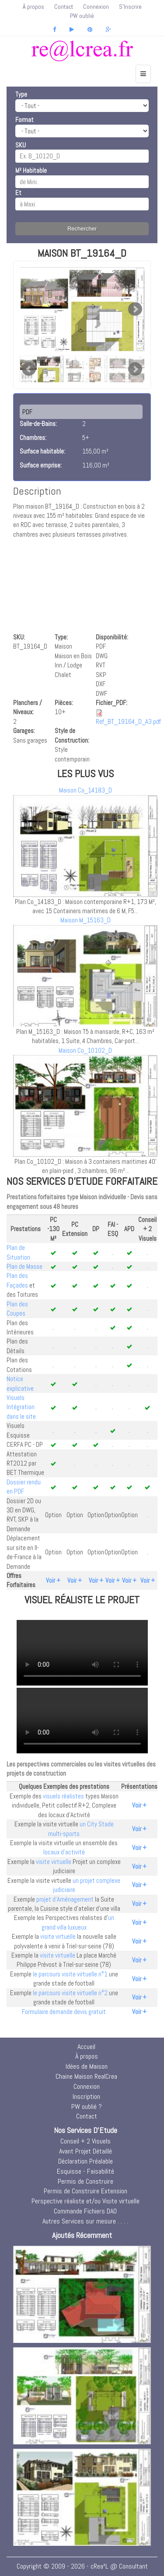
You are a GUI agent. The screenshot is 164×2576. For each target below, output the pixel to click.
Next (135, 309)
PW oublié (82, 16)
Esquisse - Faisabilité (85, 2171)
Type (21, 94)
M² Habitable (31, 170)
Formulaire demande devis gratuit (64, 2011)
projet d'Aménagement (65, 1899)
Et (18, 192)
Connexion (96, 6)
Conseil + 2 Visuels (85, 2141)
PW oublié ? (86, 2106)
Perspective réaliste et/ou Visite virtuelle (85, 2201)
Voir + (53, 1580)
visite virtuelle (53, 1861)
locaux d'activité (64, 1852)
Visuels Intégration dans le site (21, 1407)
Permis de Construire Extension (85, 2191)
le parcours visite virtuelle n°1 (70, 1974)
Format (24, 119)
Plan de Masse (24, 1266)
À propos (33, 6)
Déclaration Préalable (85, 2161)
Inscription (86, 2096)
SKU (20, 145)
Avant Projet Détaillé (85, 2151)
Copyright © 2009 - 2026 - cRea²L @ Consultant (82, 2566)
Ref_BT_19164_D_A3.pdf (128, 721)
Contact (63, 6)
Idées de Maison (87, 2066)
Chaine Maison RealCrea (86, 2076)
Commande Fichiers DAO (85, 2211)
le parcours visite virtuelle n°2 (70, 1993)
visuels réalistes (63, 1796)
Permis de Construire (85, 2181)
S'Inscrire (130, 6)
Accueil (86, 2046)
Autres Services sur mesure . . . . (85, 2221)
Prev (29, 369)
